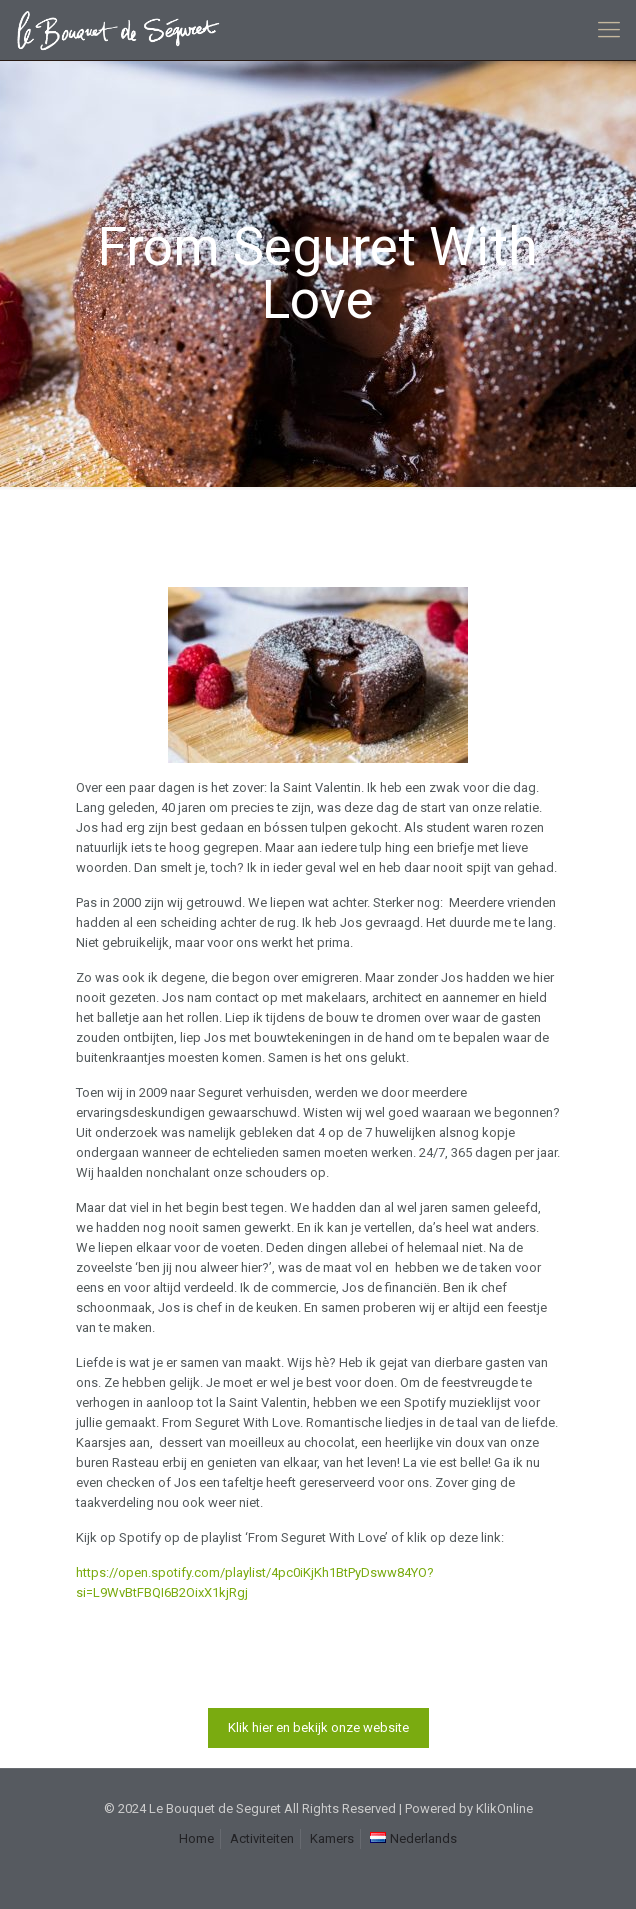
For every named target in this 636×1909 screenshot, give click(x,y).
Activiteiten (262, 1838)
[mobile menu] (609, 30)
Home (196, 1838)
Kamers (332, 1838)
